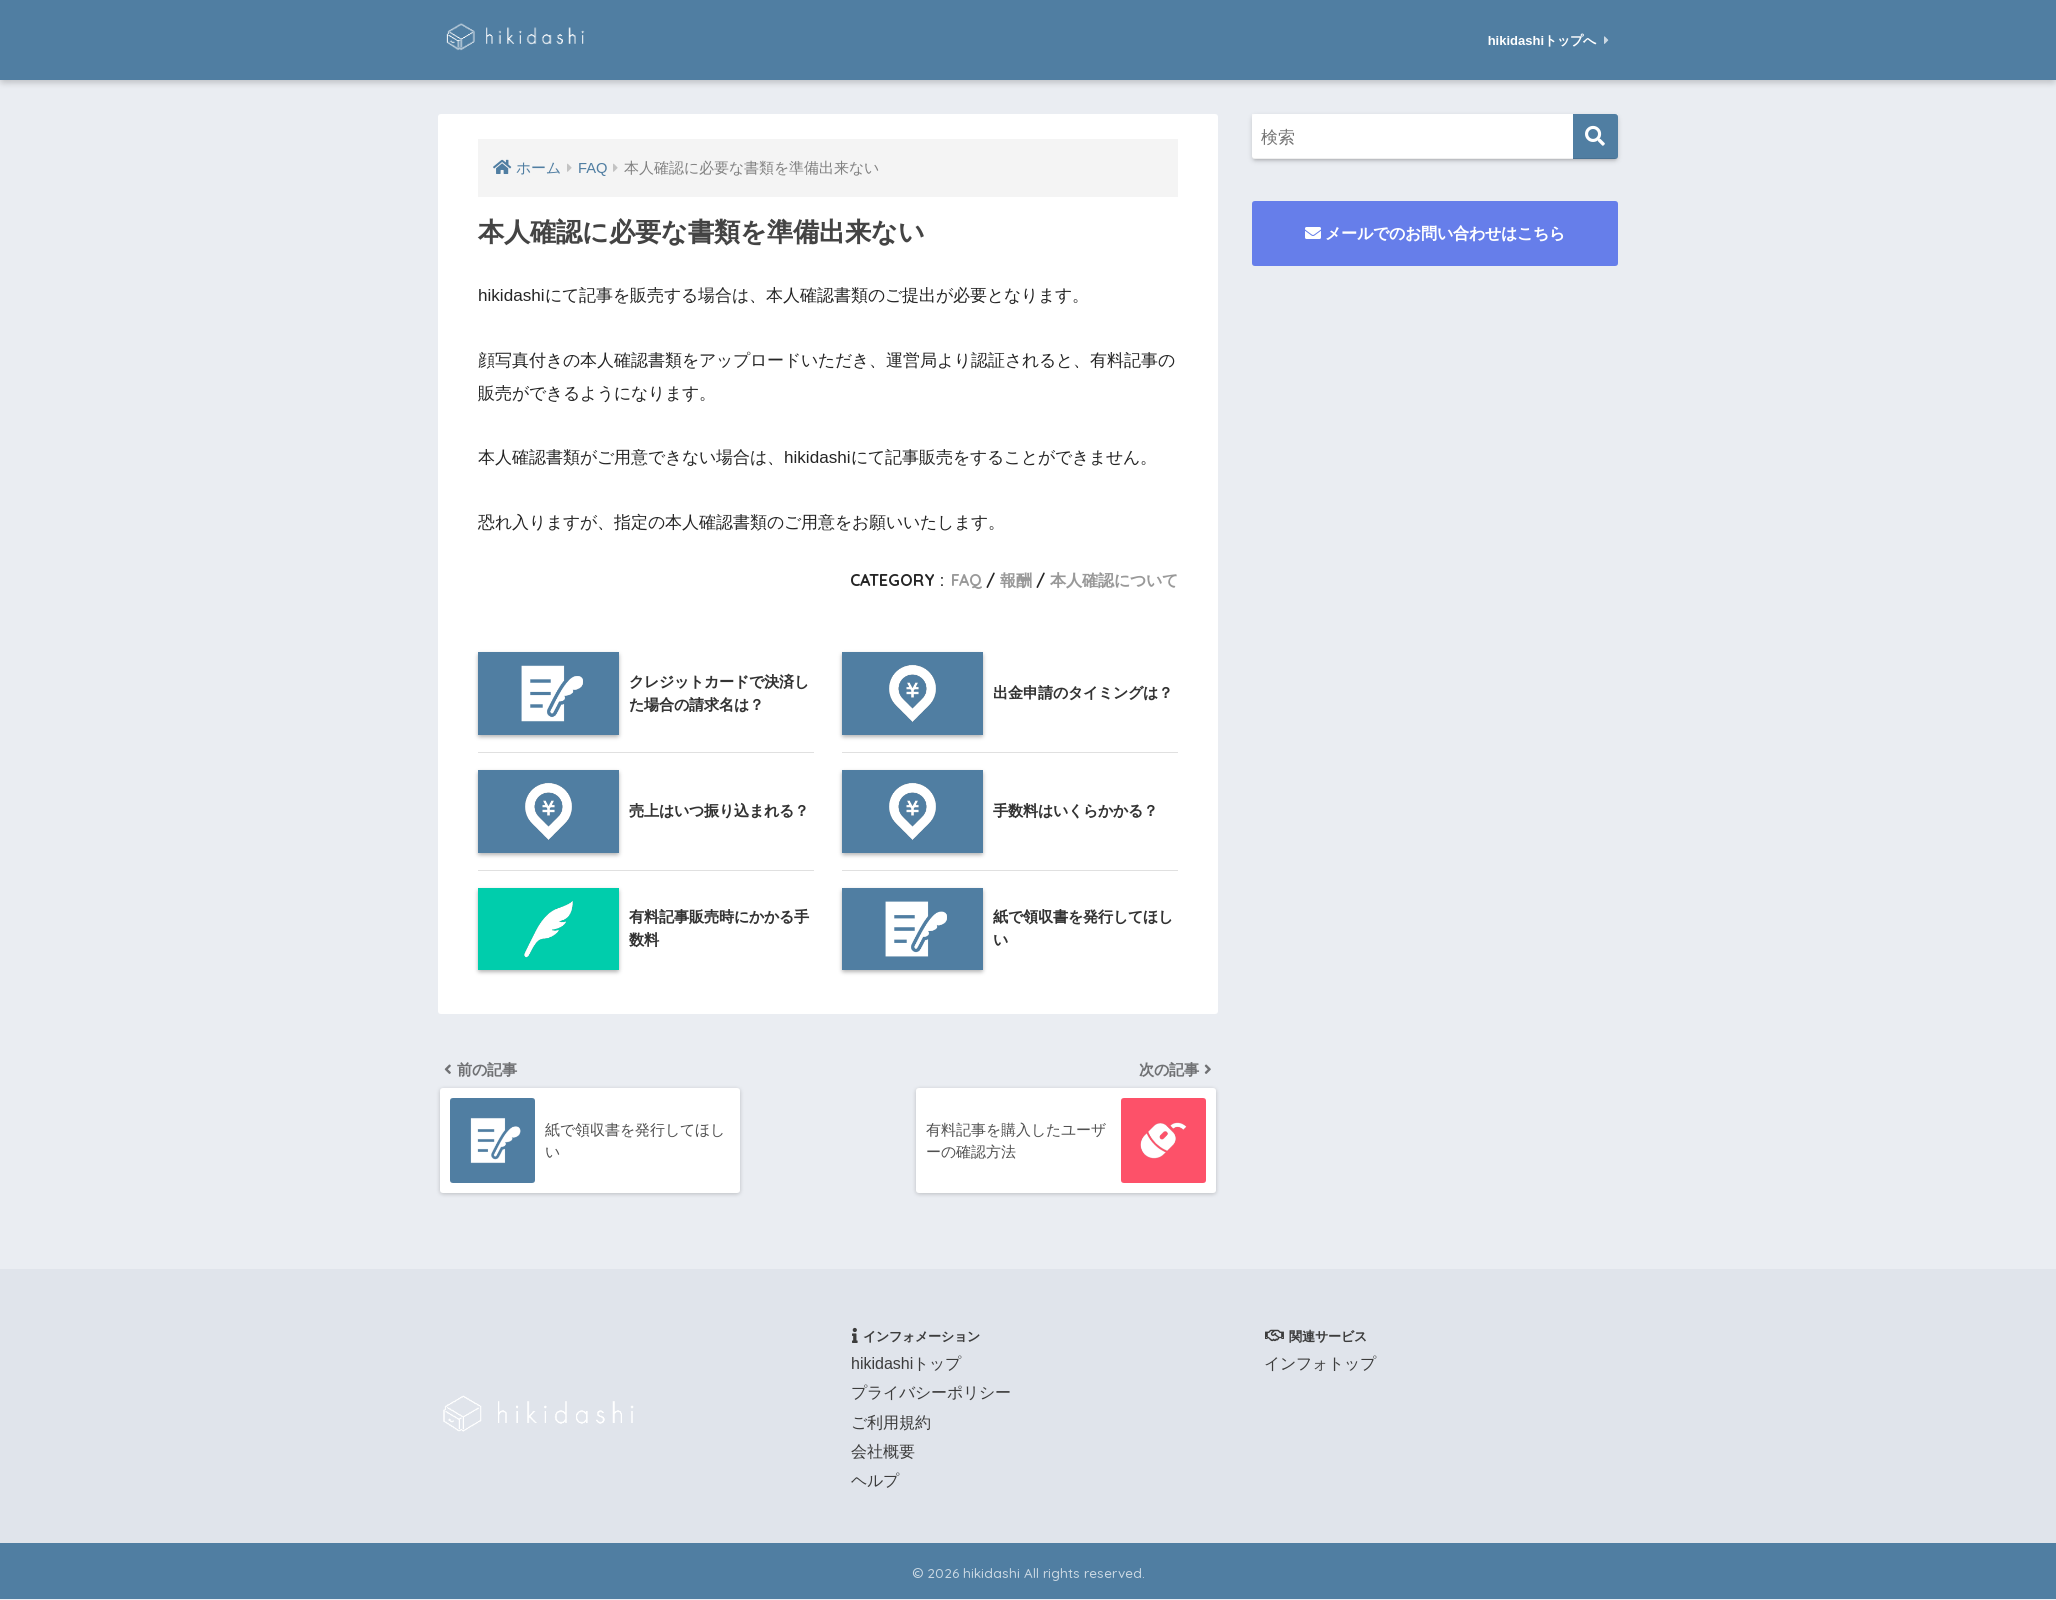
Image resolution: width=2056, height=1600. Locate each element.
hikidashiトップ (906, 1365)
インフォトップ (1320, 1365)
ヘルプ (875, 1482)
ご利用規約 (891, 1423)
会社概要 (883, 1453)
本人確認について (1114, 580)
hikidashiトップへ (1548, 40)
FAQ (966, 580)
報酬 (1016, 580)
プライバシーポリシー (931, 1394)
